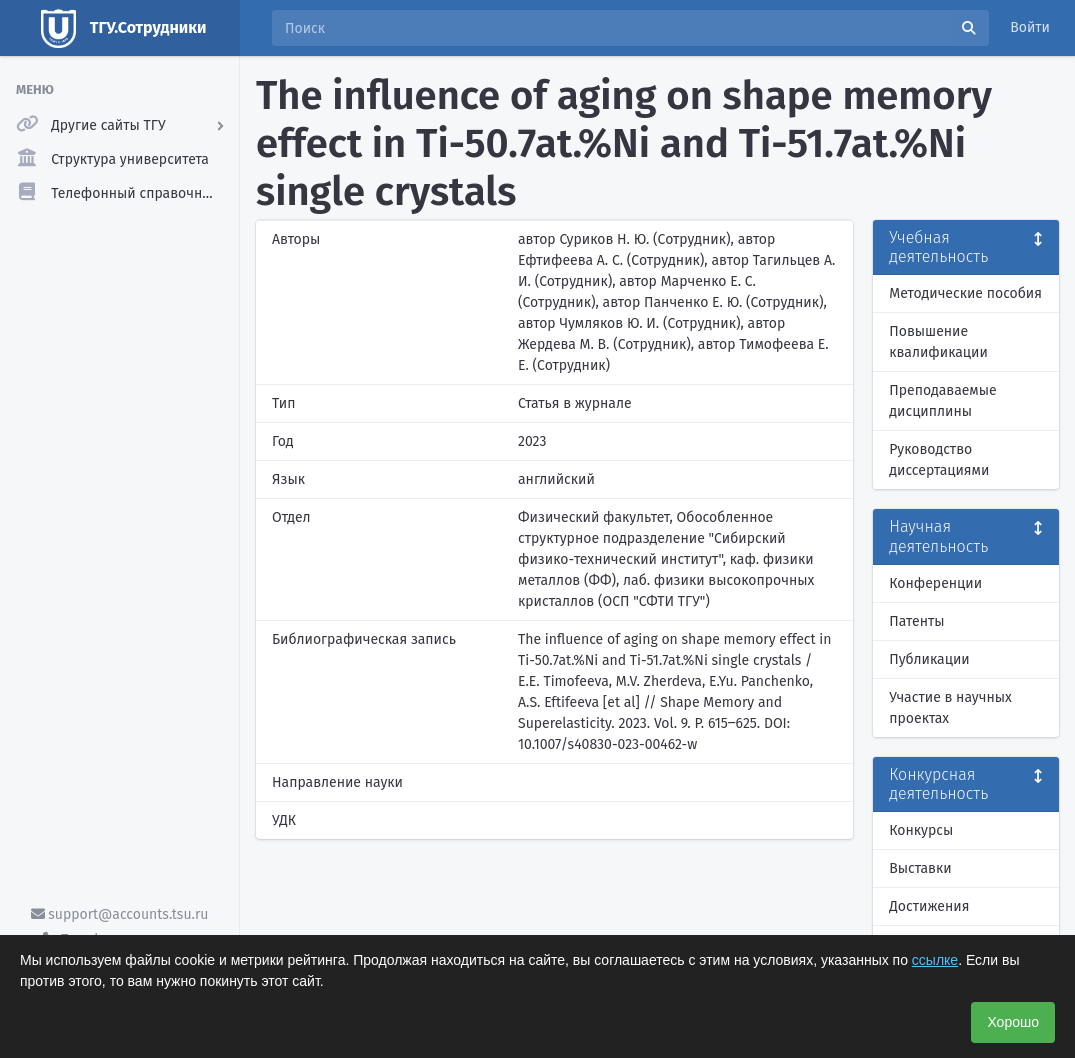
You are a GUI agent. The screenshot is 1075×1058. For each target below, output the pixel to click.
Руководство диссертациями (939, 460)
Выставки (920, 868)
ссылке (935, 960)
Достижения (929, 906)
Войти (1030, 27)
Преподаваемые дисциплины (942, 401)
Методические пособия (965, 293)
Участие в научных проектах (950, 708)
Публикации (929, 659)
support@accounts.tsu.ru (120, 914)
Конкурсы (921, 830)
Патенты (916, 621)
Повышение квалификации (938, 342)
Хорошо (1013, 1022)
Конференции (935, 583)
